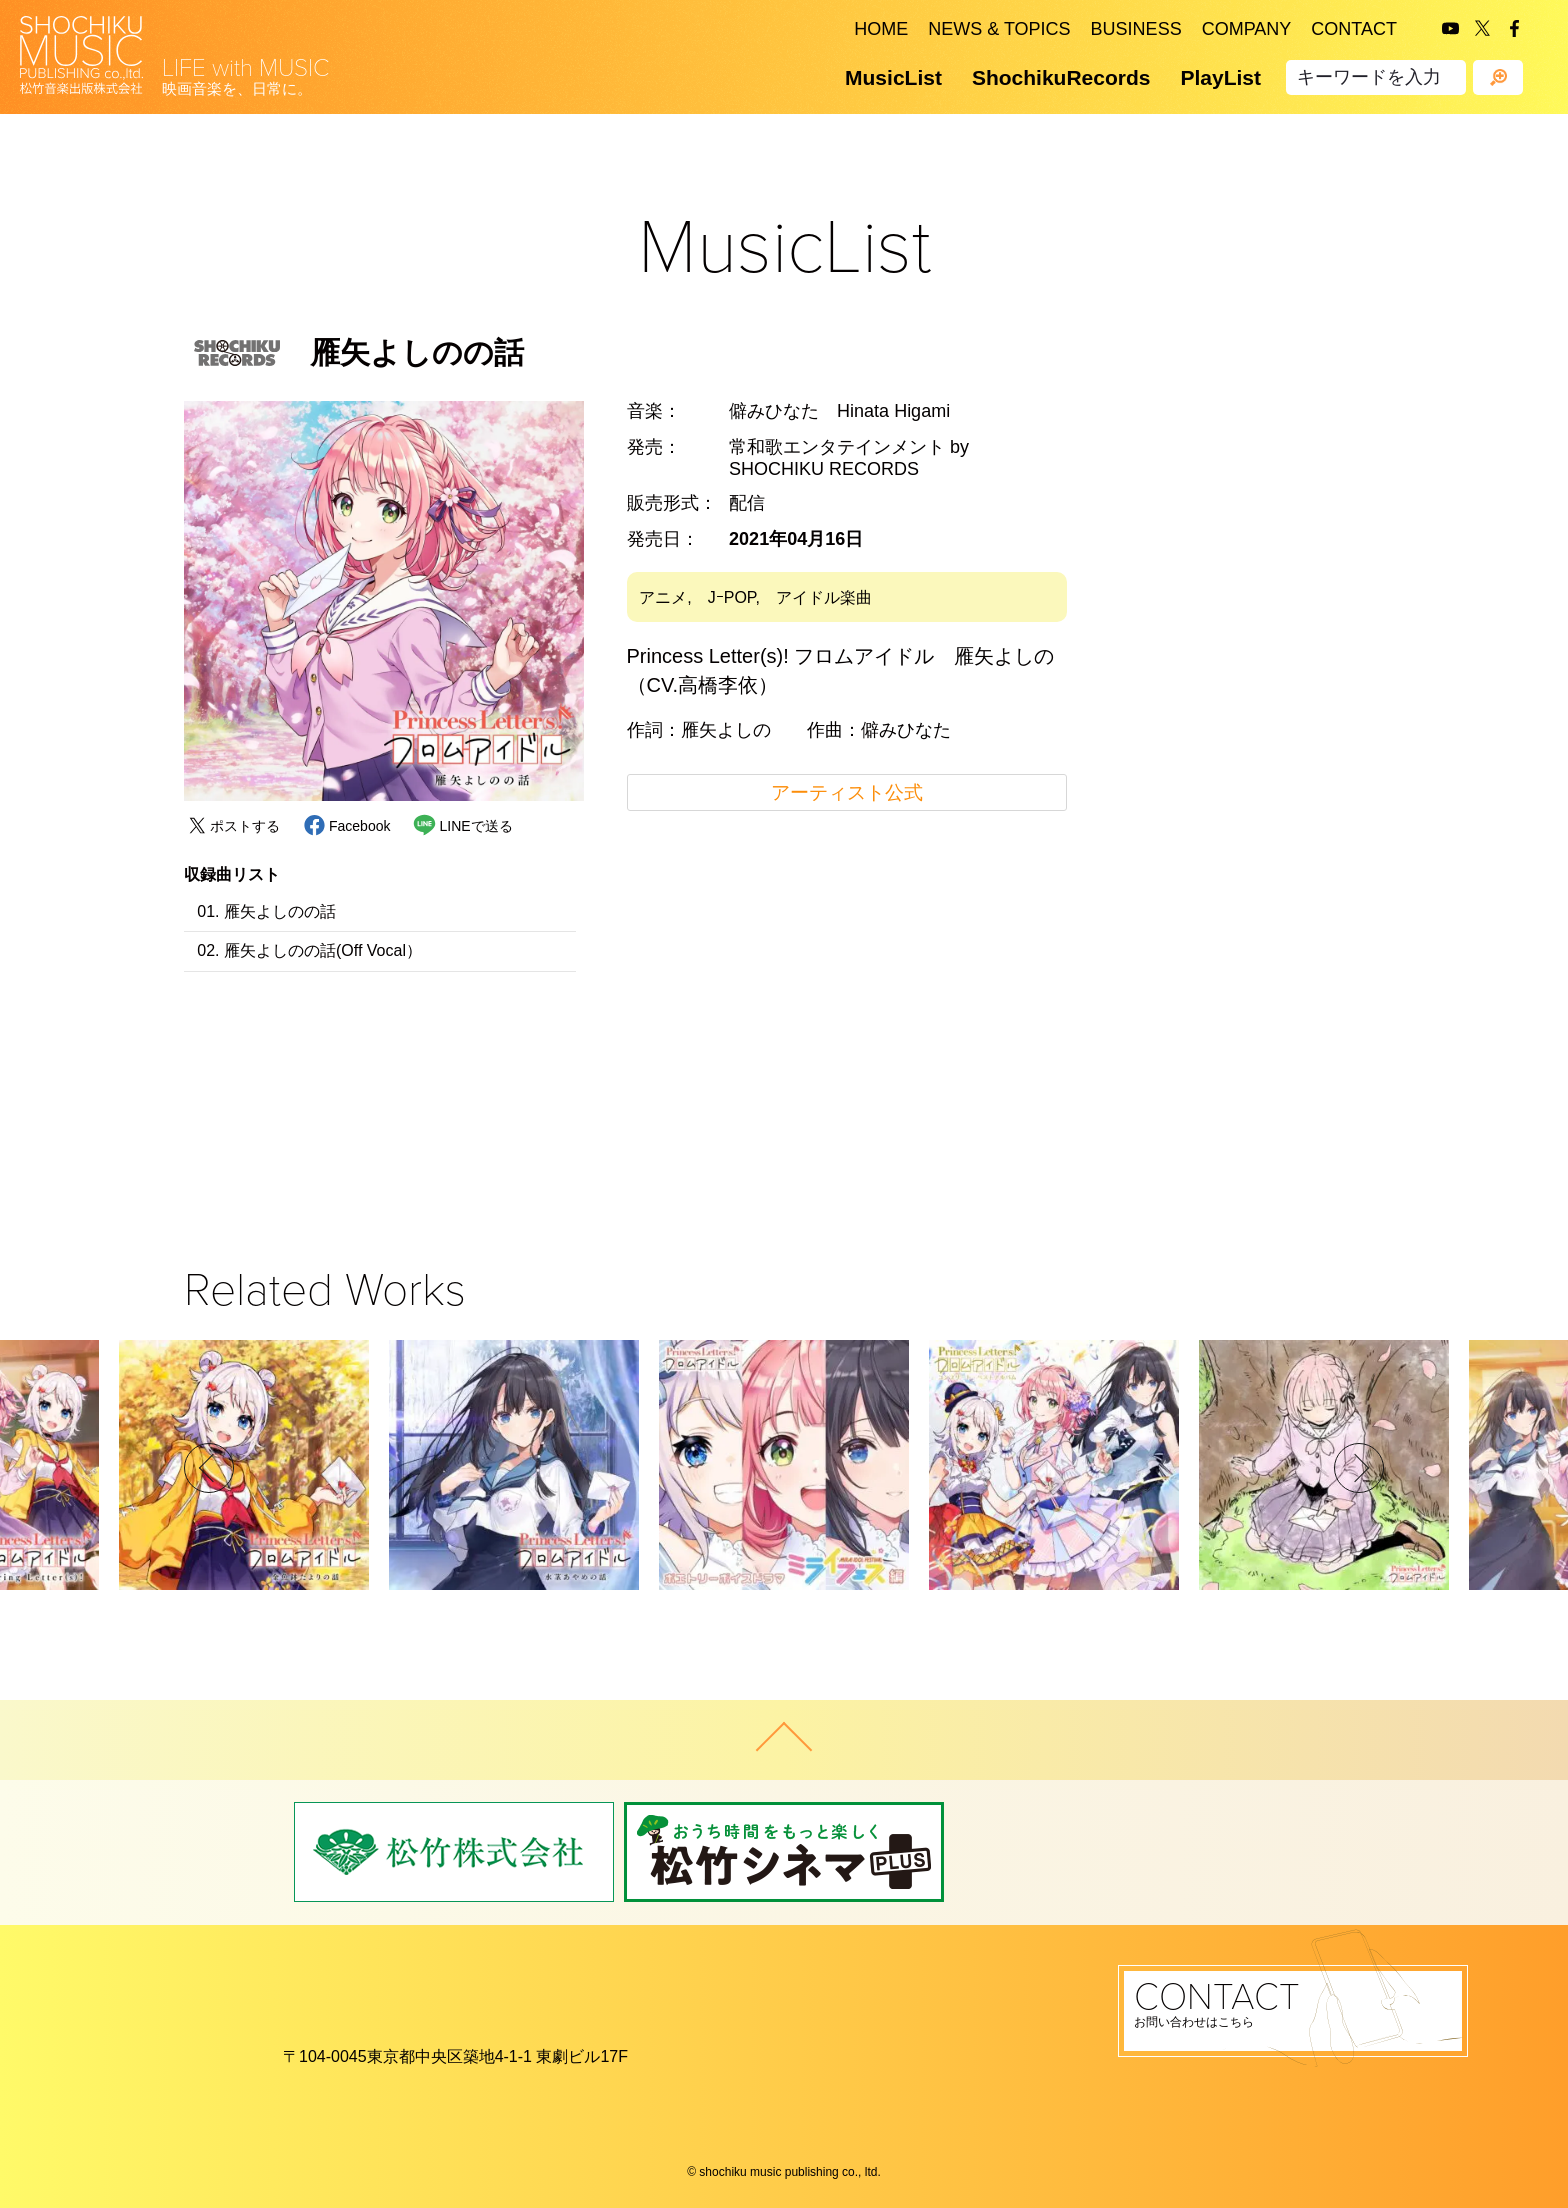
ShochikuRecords (1061, 77)
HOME (881, 29)
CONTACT (1354, 29)
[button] (209, 1468)
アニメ (663, 597)
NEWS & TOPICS (999, 29)
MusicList (893, 77)
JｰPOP (732, 597)
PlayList (1220, 77)
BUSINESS (1136, 29)
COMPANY (1247, 29)
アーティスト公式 (847, 792)
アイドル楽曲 (824, 597)
